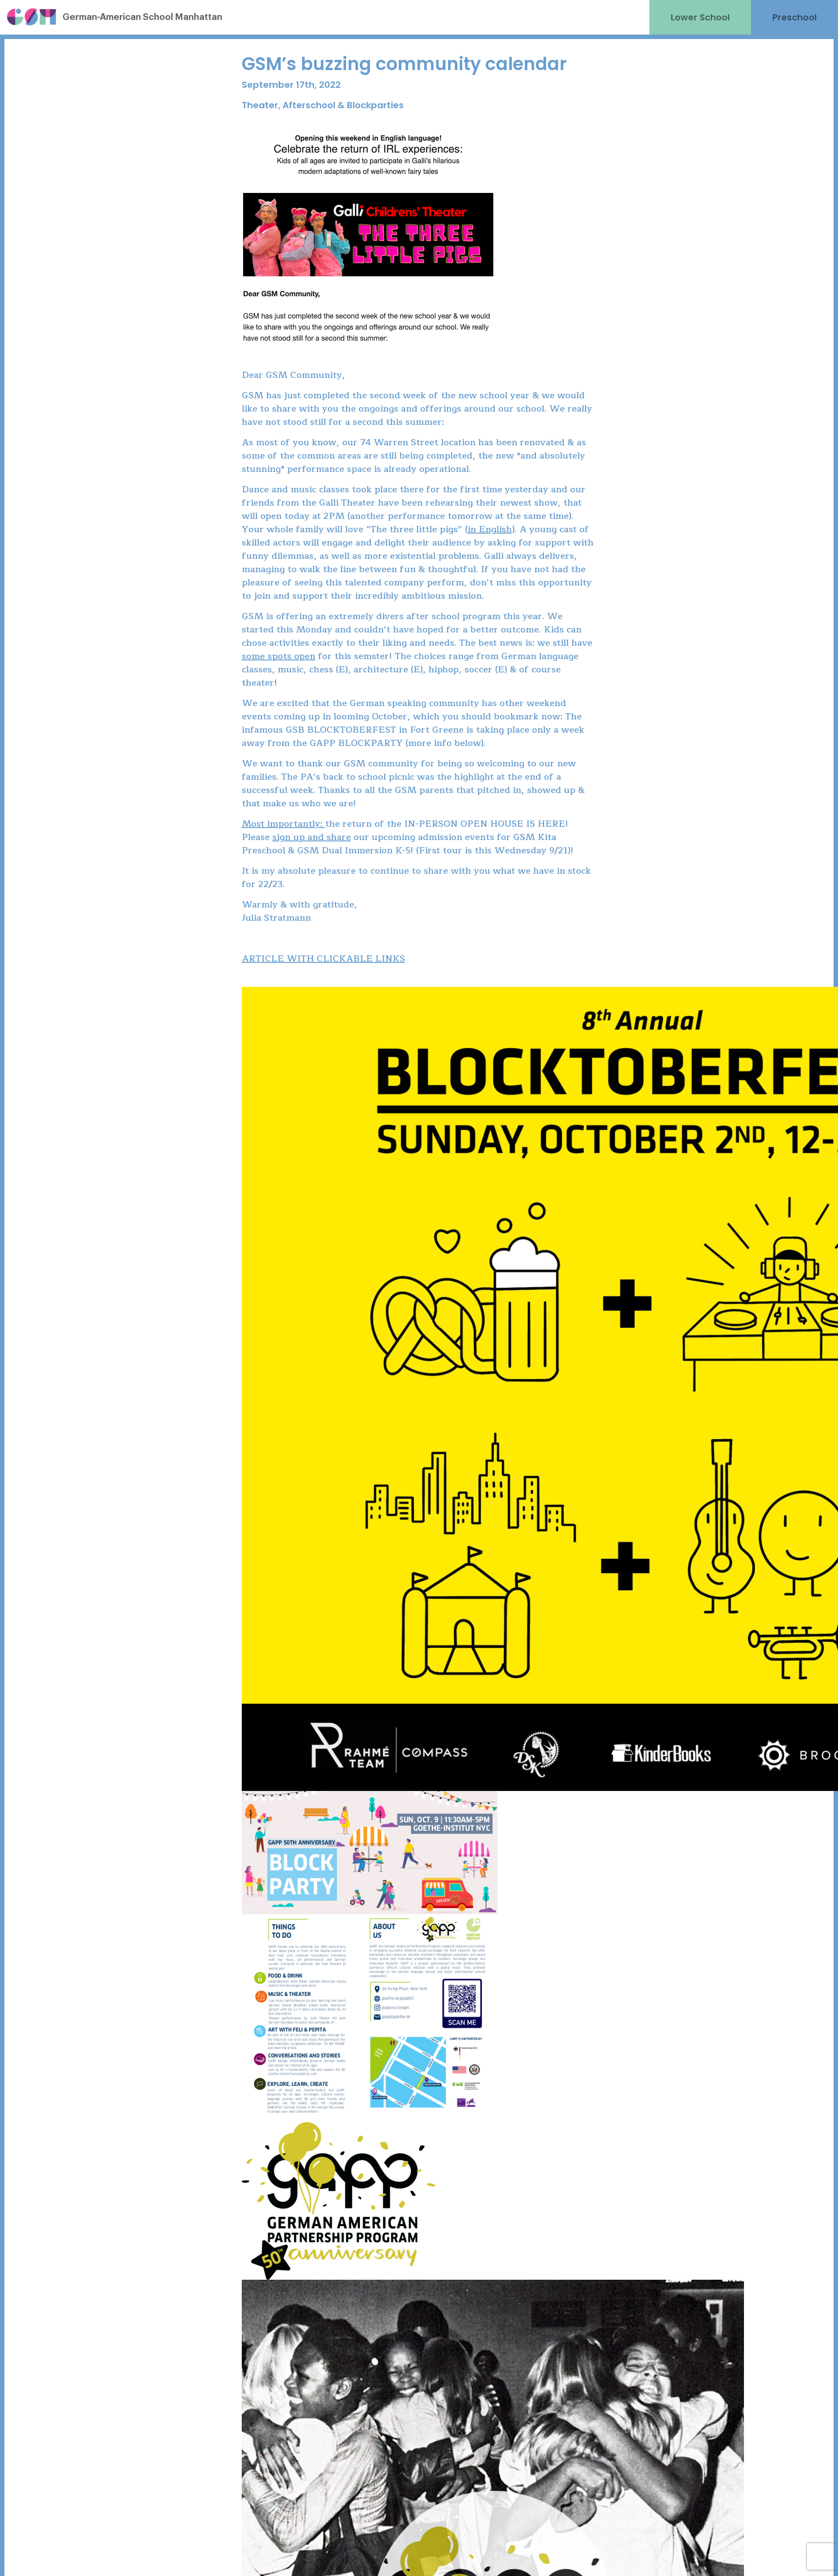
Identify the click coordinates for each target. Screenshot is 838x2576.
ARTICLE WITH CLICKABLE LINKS (323, 958)
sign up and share (311, 837)
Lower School (700, 17)
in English (490, 529)
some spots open (278, 656)
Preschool (794, 17)
